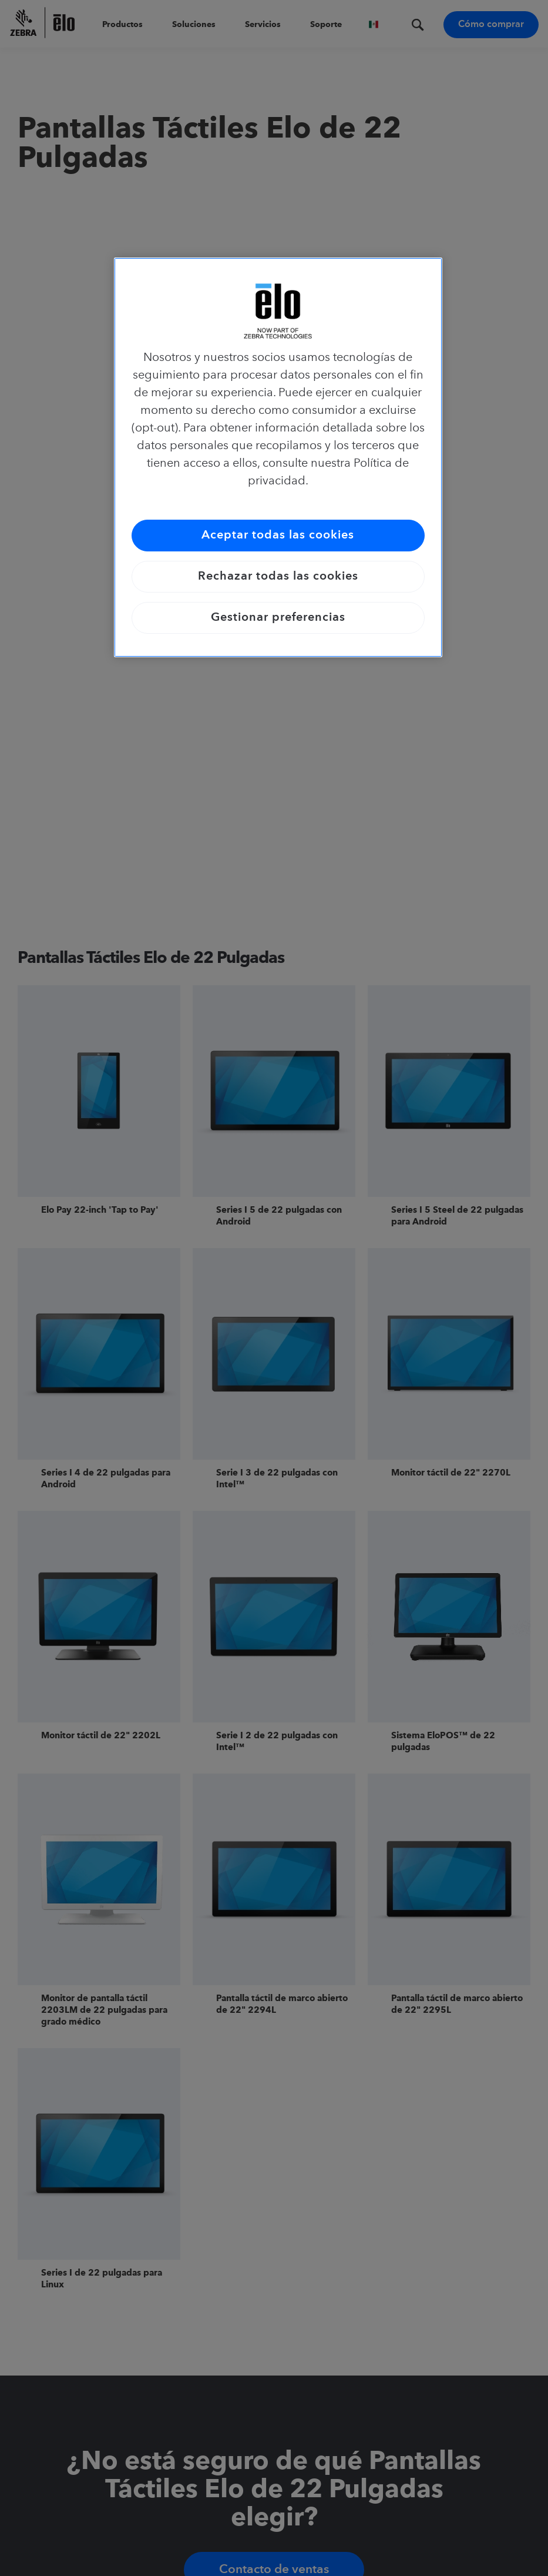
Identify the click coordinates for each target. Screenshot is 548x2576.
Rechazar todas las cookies (278, 577)
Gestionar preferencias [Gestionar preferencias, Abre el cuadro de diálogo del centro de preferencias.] (278, 618)
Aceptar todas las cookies (277, 535)
